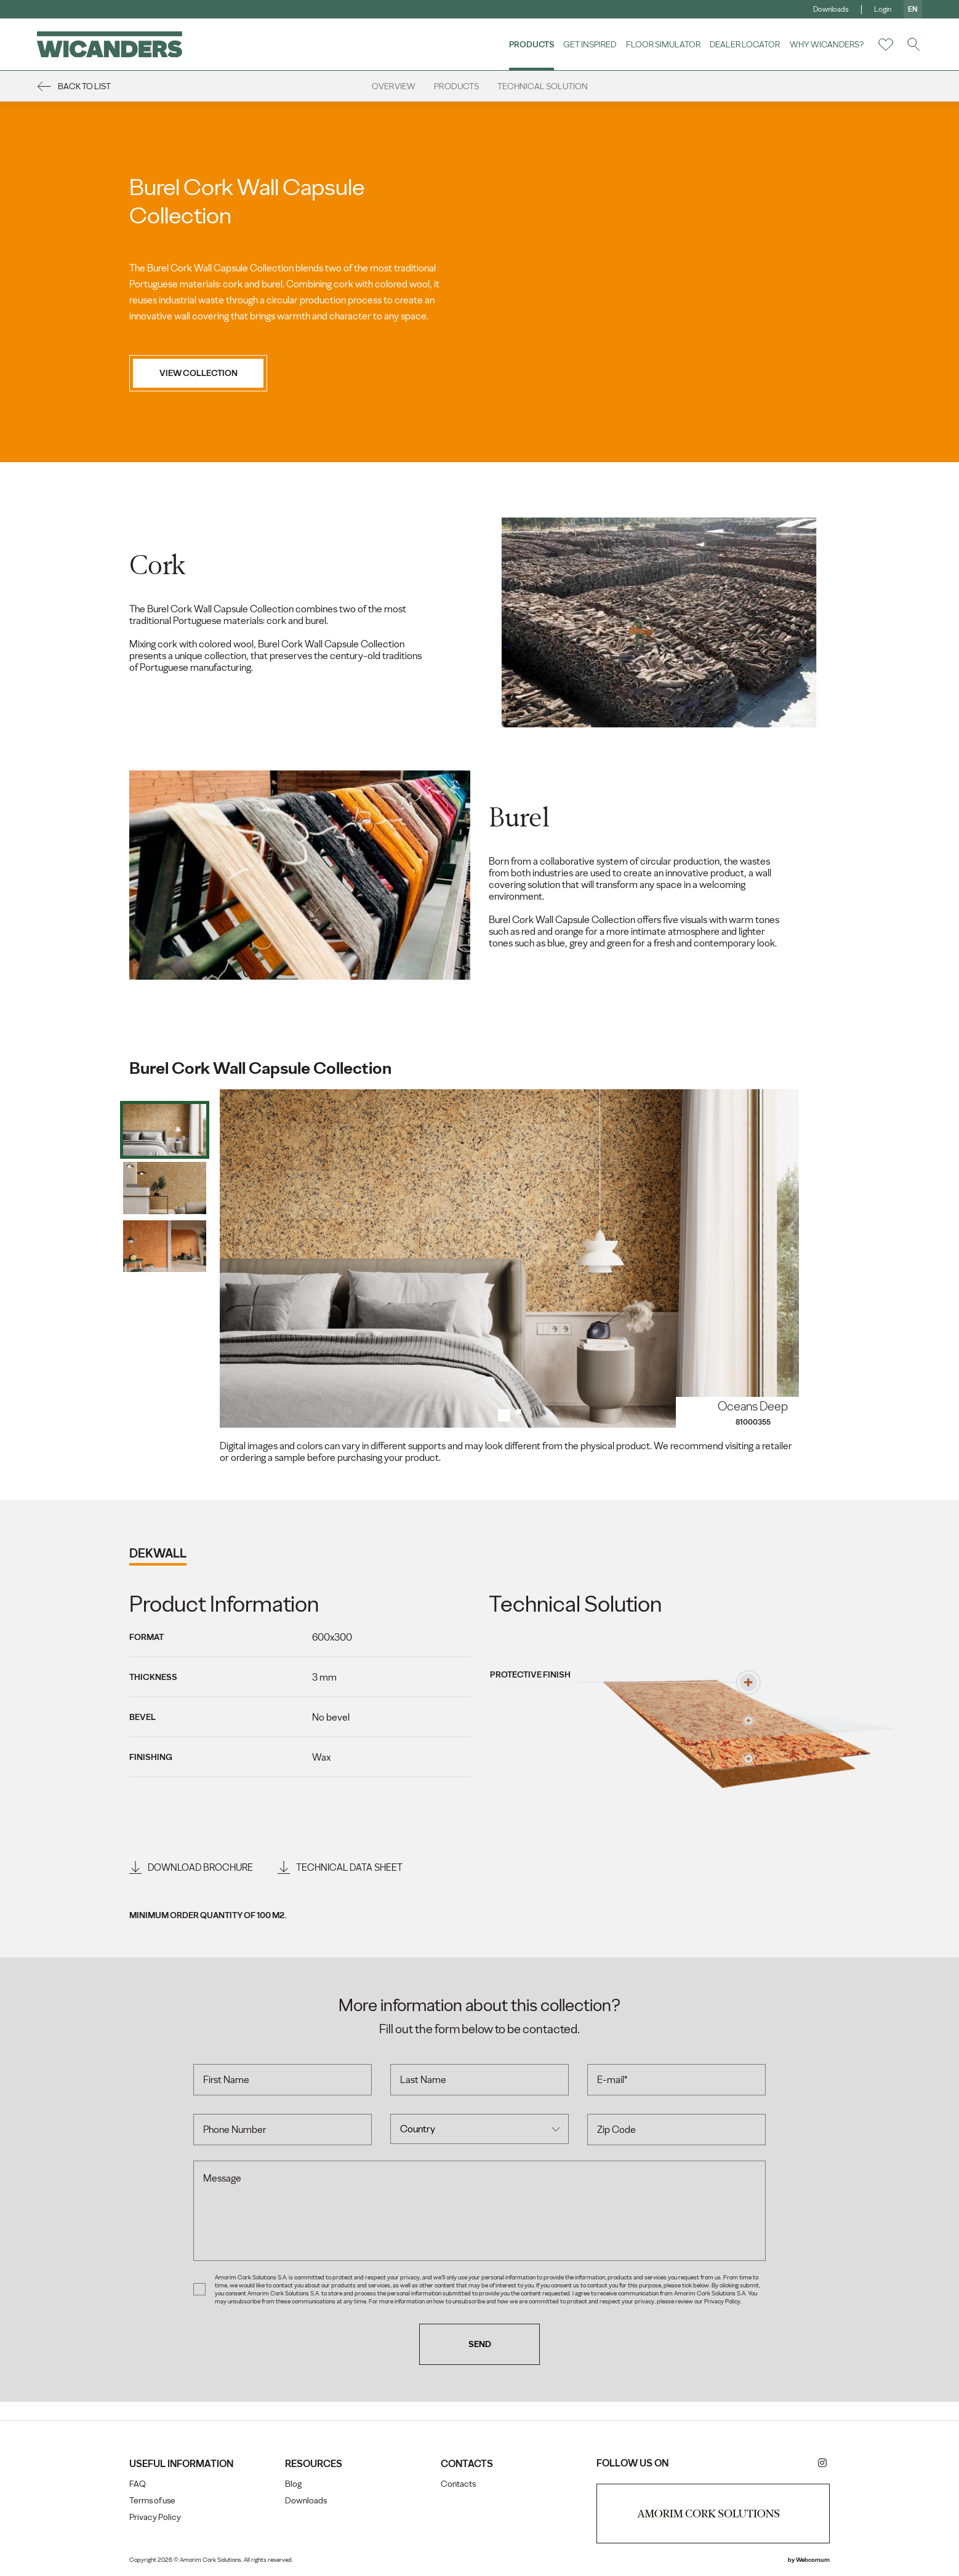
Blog (293, 2484)
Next (778, 1258)
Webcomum (813, 2560)
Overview (393, 86)
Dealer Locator (745, 44)
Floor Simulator (663, 44)
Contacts (458, 2484)
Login (882, 9)
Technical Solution (542, 86)
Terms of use (152, 2500)
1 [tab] (504, 1415)
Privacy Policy (155, 2517)
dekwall (158, 1553)
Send (479, 2344)
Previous (241, 1258)
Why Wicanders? (827, 44)
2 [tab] (522, 1415)
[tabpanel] (510, 1258)
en (913, 9)
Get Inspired (589, 44)
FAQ (137, 2484)
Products (531, 44)
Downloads (831, 9)
